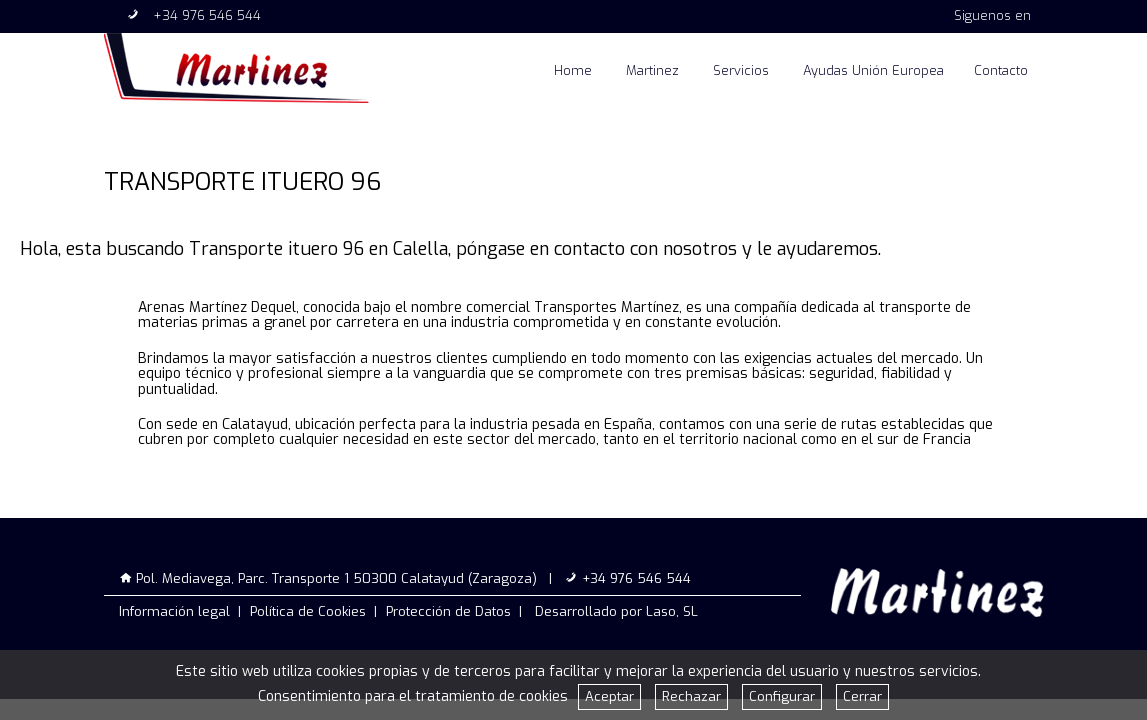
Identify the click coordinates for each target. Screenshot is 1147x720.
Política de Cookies (308, 611)
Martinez (652, 70)
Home (573, 70)
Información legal (174, 611)
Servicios (741, 70)
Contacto (1001, 70)
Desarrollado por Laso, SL (616, 611)
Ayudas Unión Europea (873, 70)
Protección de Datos (448, 611)
